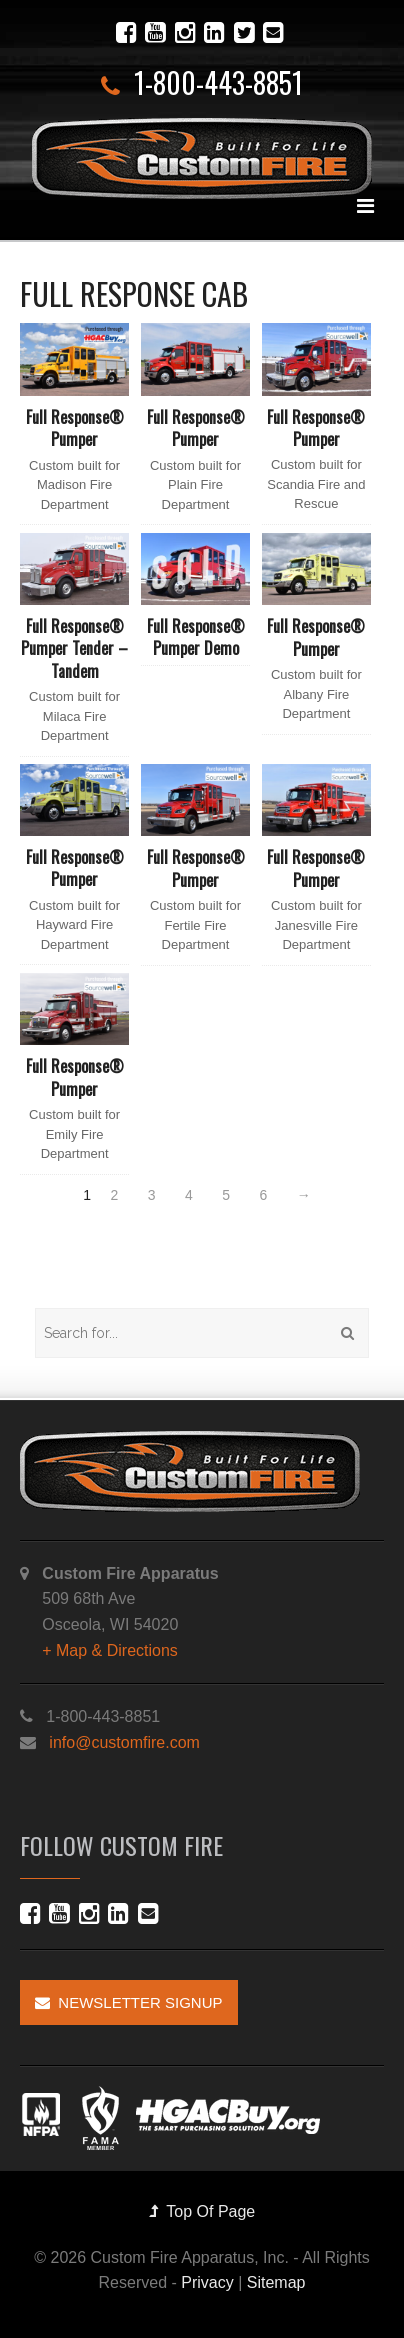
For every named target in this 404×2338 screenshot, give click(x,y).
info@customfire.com (124, 1742)
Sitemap (276, 2282)
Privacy (207, 2282)
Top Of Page (202, 2211)
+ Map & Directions (110, 1650)
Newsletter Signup (129, 2002)
